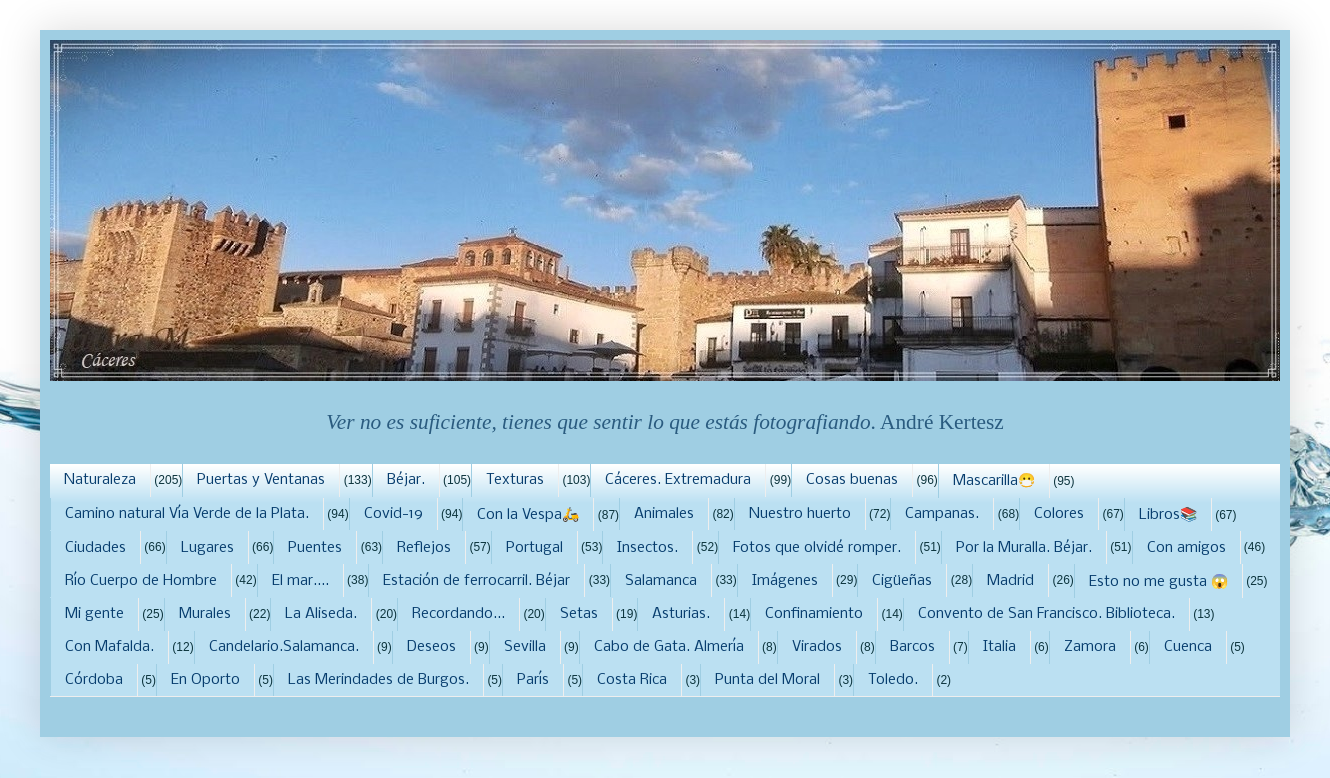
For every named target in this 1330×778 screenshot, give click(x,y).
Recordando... (458, 614)
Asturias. (681, 614)
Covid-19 (393, 514)
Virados (817, 647)
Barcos (912, 647)
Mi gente (94, 614)
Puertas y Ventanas (261, 480)
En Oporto (205, 680)
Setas (579, 614)
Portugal (534, 548)
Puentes (315, 548)
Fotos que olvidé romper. (817, 548)
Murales (205, 614)
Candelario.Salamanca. (284, 647)
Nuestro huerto (800, 514)
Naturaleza (100, 480)
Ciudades (95, 548)
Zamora (1090, 647)
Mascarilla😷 (994, 481)
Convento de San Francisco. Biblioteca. (1046, 614)
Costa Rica (632, 680)
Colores (1059, 514)
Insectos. (647, 548)
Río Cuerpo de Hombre (141, 581)
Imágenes (785, 581)
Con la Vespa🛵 (528, 515)
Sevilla (525, 647)
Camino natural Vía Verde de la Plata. (187, 514)
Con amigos (1186, 548)
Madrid (1010, 581)
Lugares (207, 548)
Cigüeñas (902, 581)
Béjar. (406, 480)
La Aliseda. (321, 614)
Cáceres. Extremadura (678, 480)
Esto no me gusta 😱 (1158, 582)
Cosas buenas (852, 480)
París (533, 680)
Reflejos (424, 548)
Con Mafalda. (109, 647)
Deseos (431, 647)
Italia (999, 647)
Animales (664, 514)
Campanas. (942, 514)
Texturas (515, 480)
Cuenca (1188, 647)
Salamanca (661, 581)
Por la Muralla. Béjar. (1024, 548)
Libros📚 (1168, 515)
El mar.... (300, 581)
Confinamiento (814, 614)
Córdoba (94, 680)
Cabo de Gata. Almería (669, 647)
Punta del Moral (767, 680)
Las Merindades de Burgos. (378, 680)
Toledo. (893, 680)
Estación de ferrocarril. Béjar (476, 581)
